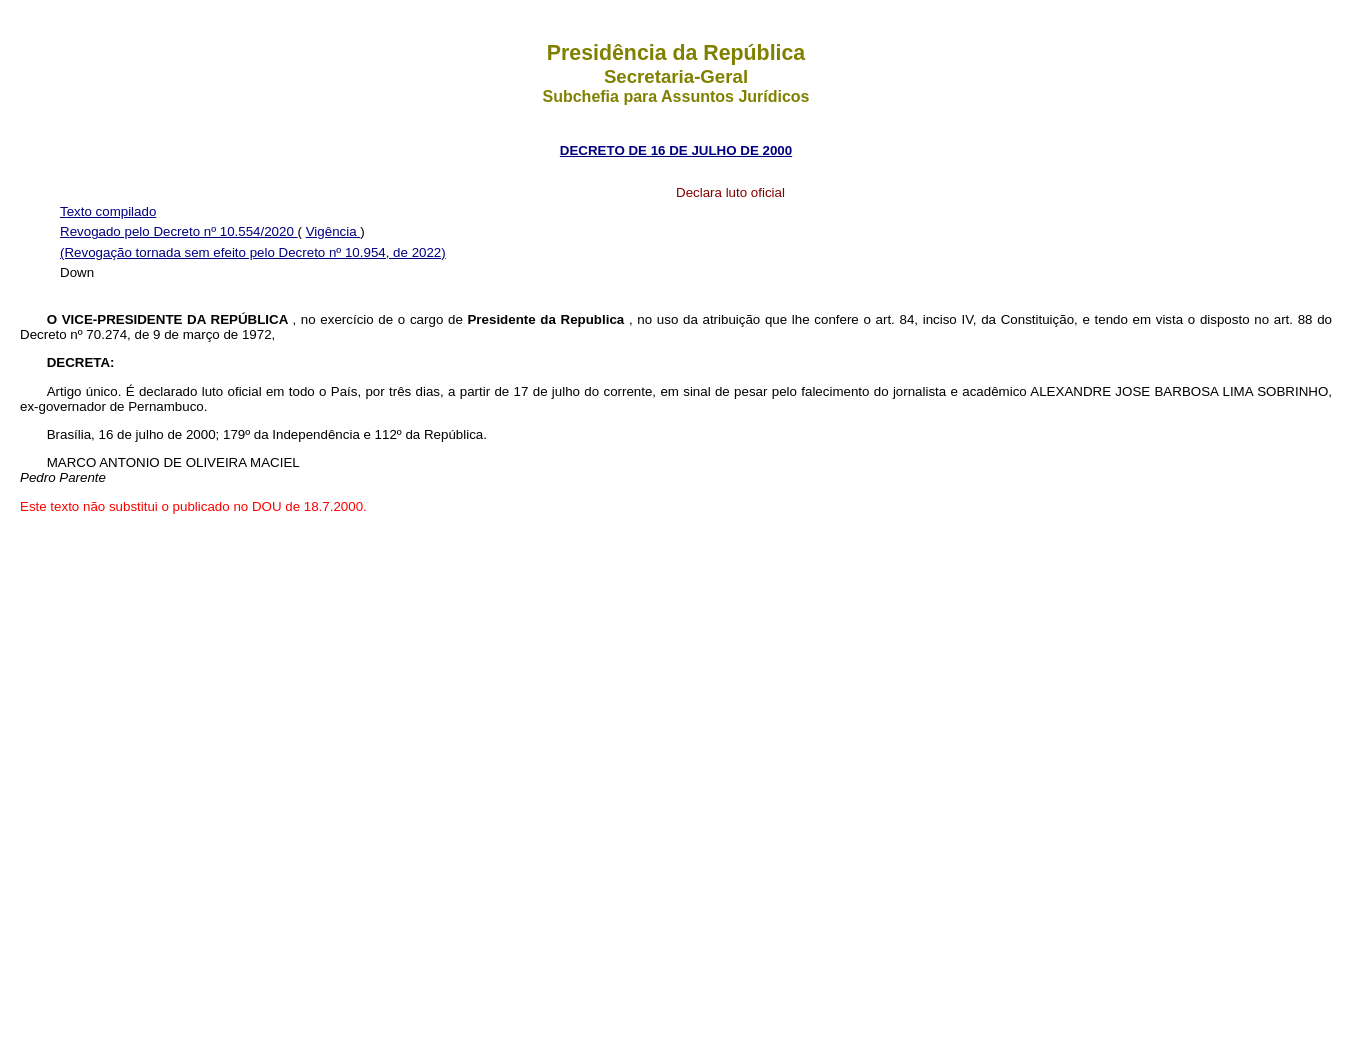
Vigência (333, 231)
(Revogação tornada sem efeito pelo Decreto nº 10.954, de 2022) (253, 252)
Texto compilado (108, 211)
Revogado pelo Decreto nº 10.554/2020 (179, 231)
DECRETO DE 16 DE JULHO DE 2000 (676, 150)
